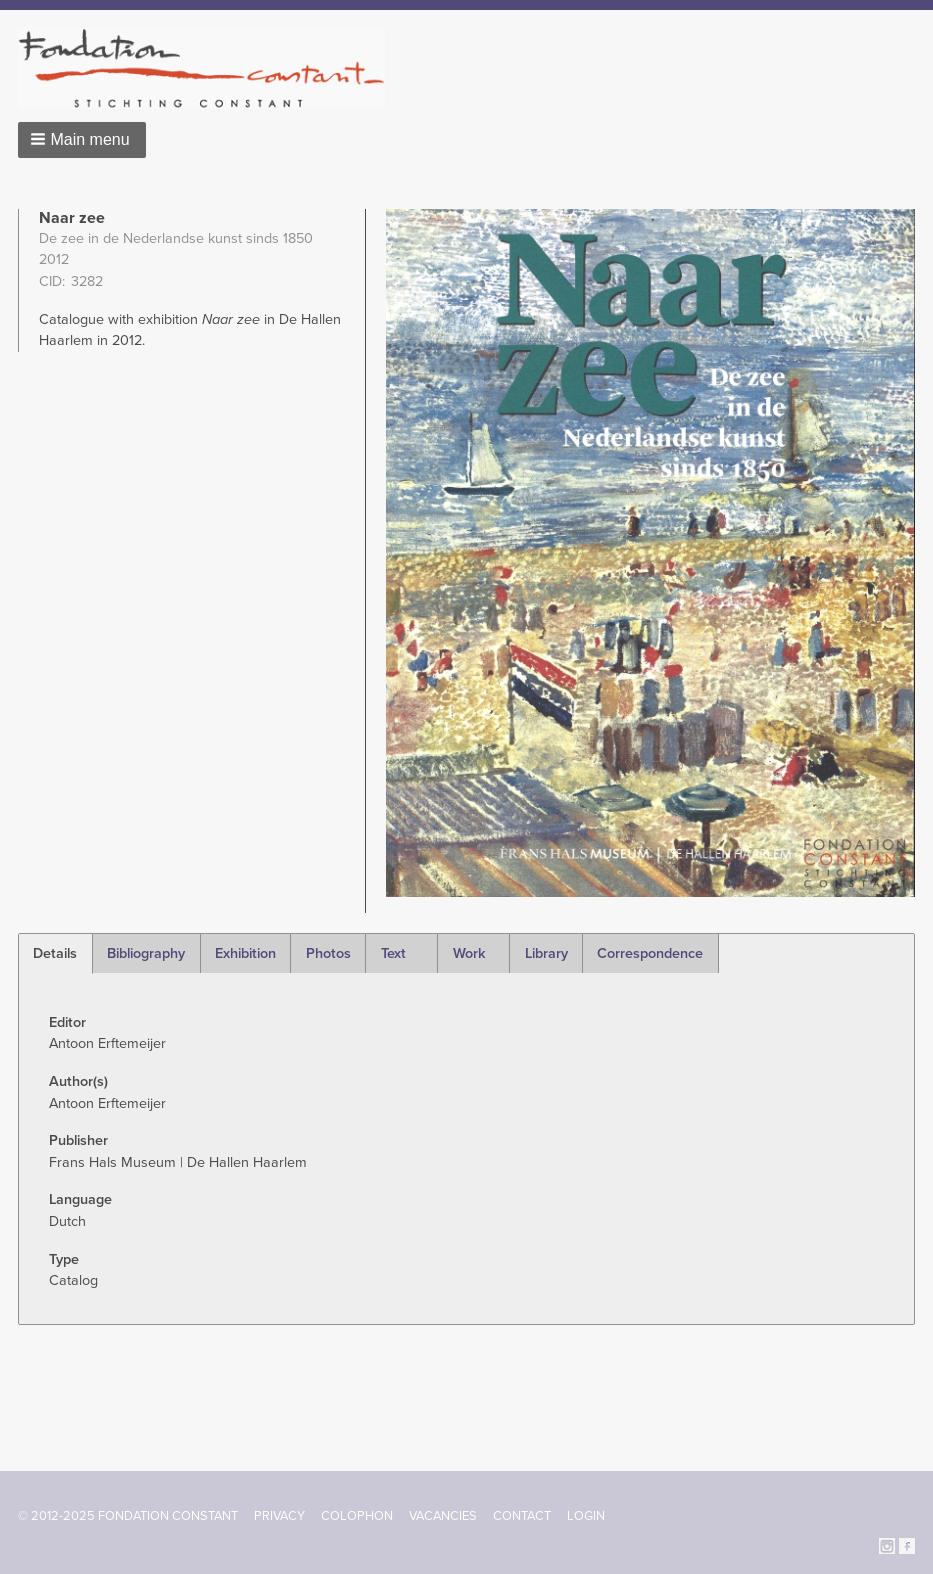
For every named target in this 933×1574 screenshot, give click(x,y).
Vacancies (443, 1516)
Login (586, 1516)
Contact (522, 1516)
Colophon (357, 1516)
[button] (82, 140)
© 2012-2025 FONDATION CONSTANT (128, 1516)
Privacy (279, 1516)
